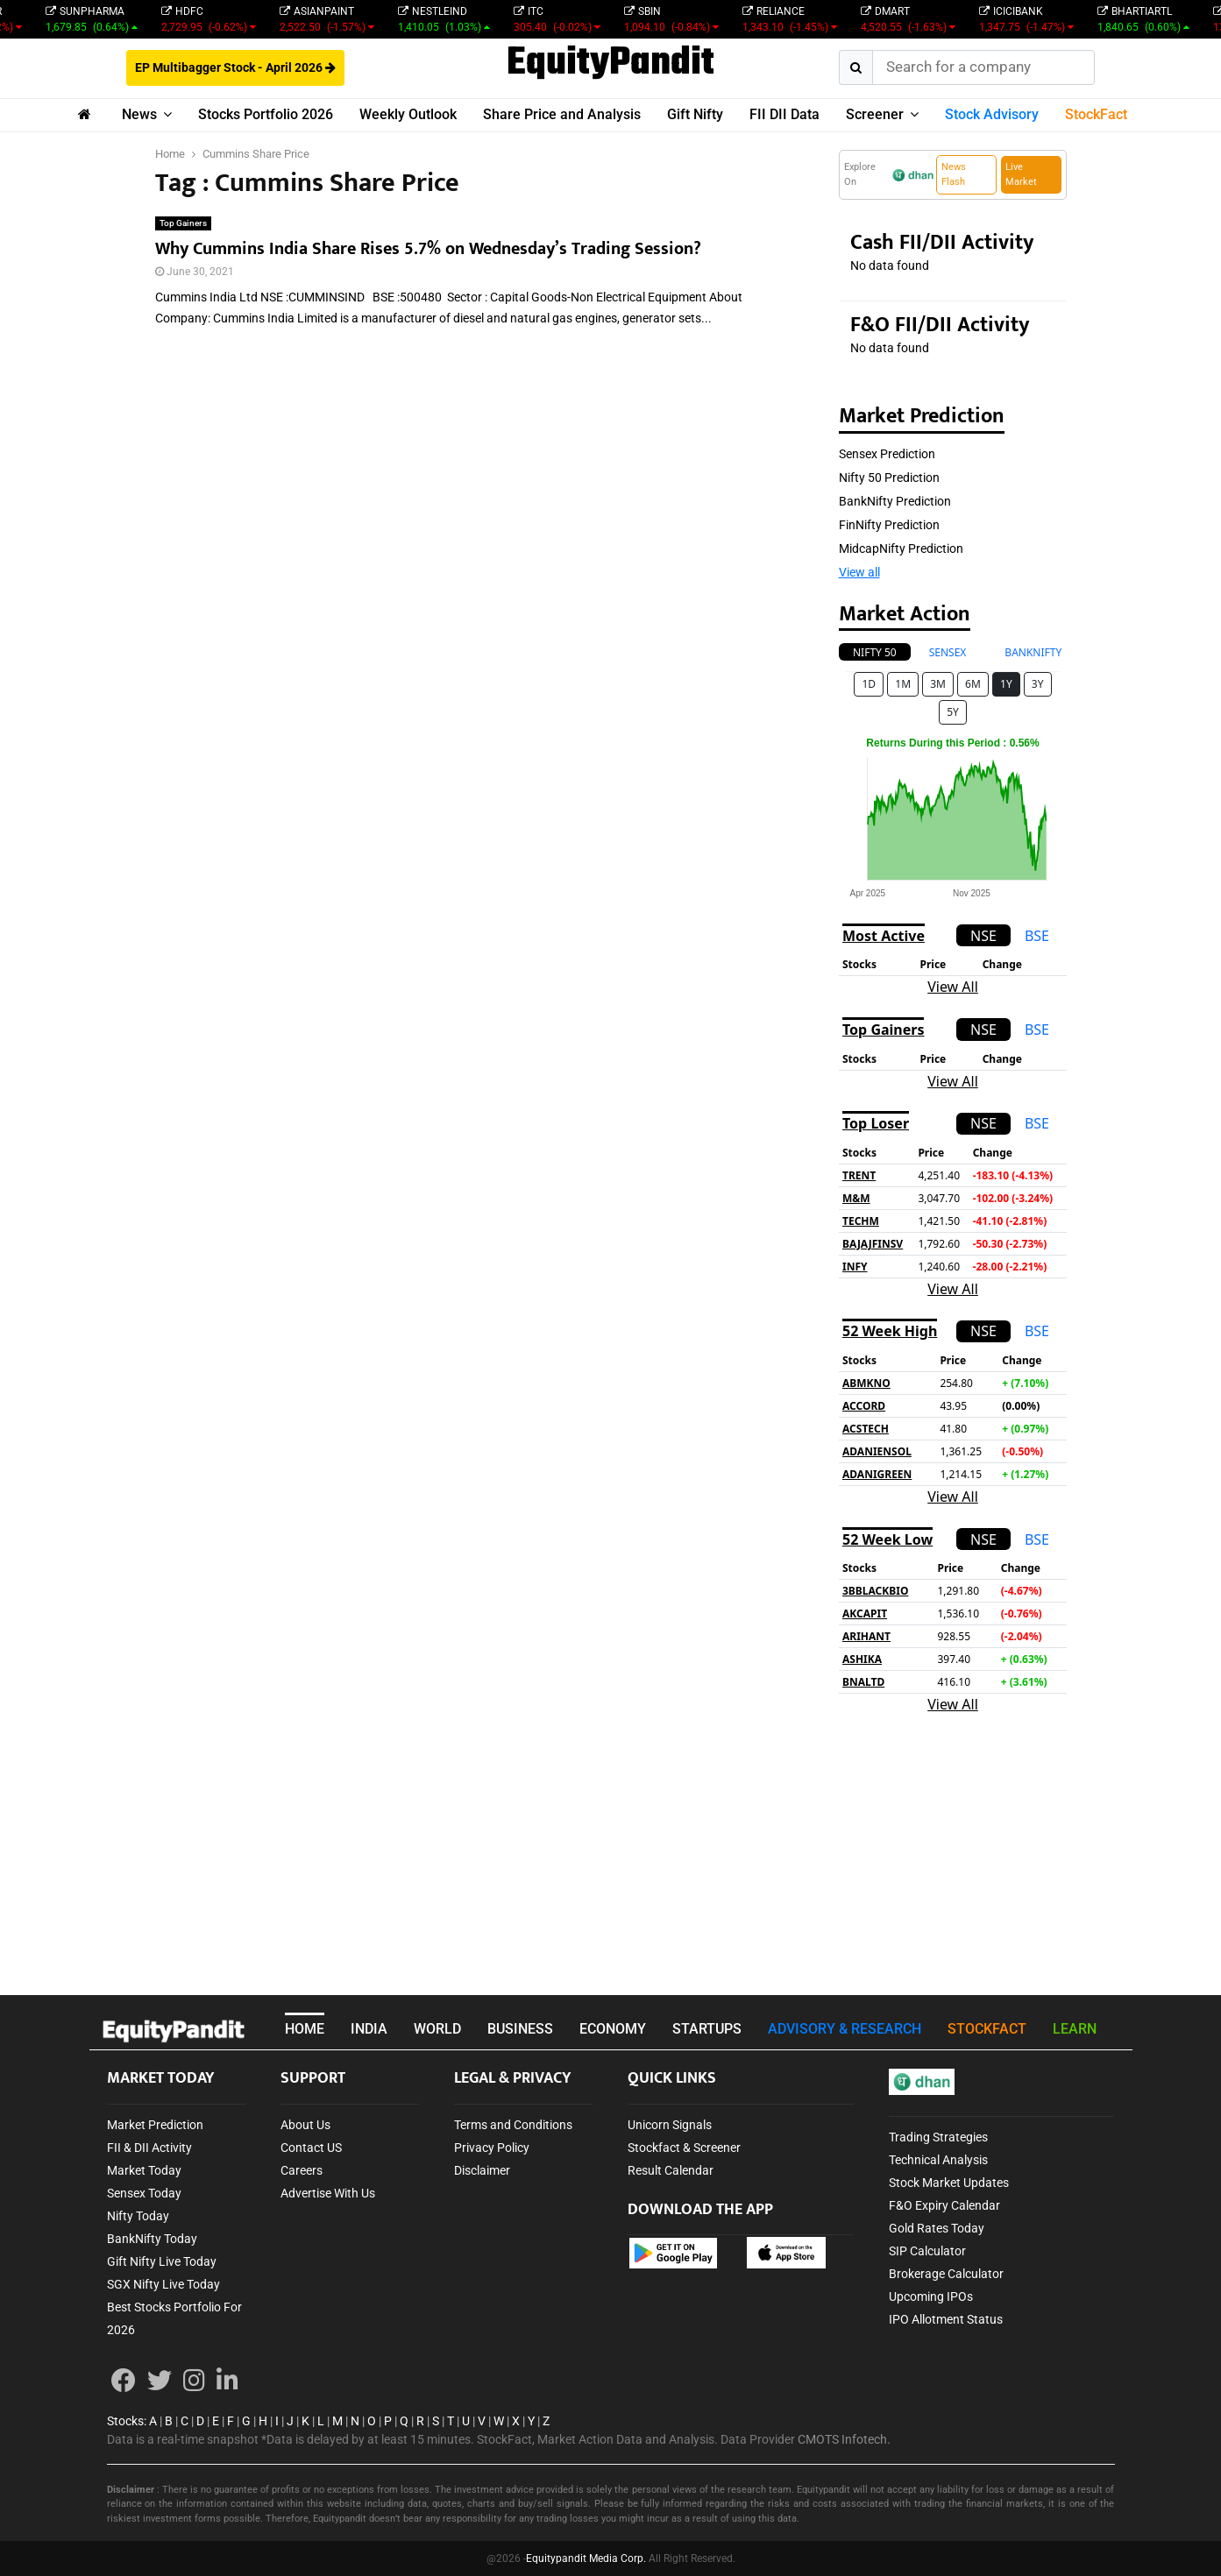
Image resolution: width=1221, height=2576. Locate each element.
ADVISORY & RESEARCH (844, 2028)
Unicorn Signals (670, 2125)
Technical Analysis (938, 2160)
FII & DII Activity (149, 2148)
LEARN (1075, 2028)
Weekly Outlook (408, 114)
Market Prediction (155, 2125)
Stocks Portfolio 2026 (265, 114)
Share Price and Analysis (562, 114)
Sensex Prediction (887, 454)
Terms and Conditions (513, 2125)
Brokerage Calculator (946, 2274)
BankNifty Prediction (895, 501)
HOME (304, 2028)
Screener (875, 114)
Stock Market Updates (949, 2183)
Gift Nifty (695, 114)
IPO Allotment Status (946, 2319)
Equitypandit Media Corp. (586, 2558)
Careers (301, 2170)
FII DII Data (784, 114)
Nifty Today (138, 2216)
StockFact (1096, 114)
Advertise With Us (327, 2193)
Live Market (1021, 174)
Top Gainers (183, 223)
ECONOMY (612, 2028)
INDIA (369, 2028)
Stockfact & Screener (684, 2148)
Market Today (144, 2170)
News (139, 114)
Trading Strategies (938, 2137)
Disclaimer (482, 2170)
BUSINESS (520, 2028)
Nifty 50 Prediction (889, 478)
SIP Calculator (927, 2251)
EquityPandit (610, 64)
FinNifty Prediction (889, 525)
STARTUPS (707, 2028)
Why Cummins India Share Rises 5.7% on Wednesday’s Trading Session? (428, 249)
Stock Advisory (992, 114)
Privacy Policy (491, 2148)
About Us (305, 2125)
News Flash (953, 174)
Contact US (311, 2148)
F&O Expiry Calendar (944, 2205)
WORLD (437, 2028)
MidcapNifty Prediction (901, 548)
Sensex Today (144, 2193)
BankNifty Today (152, 2239)
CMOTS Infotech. (844, 2439)
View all (859, 572)
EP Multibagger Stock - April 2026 (235, 67)
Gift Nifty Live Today (162, 2261)
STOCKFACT (987, 2028)
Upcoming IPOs (931, 2296)
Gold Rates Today (936, 2228)
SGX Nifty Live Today (163, 2284)
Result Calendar (670, 2170)
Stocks (125, 2421)
